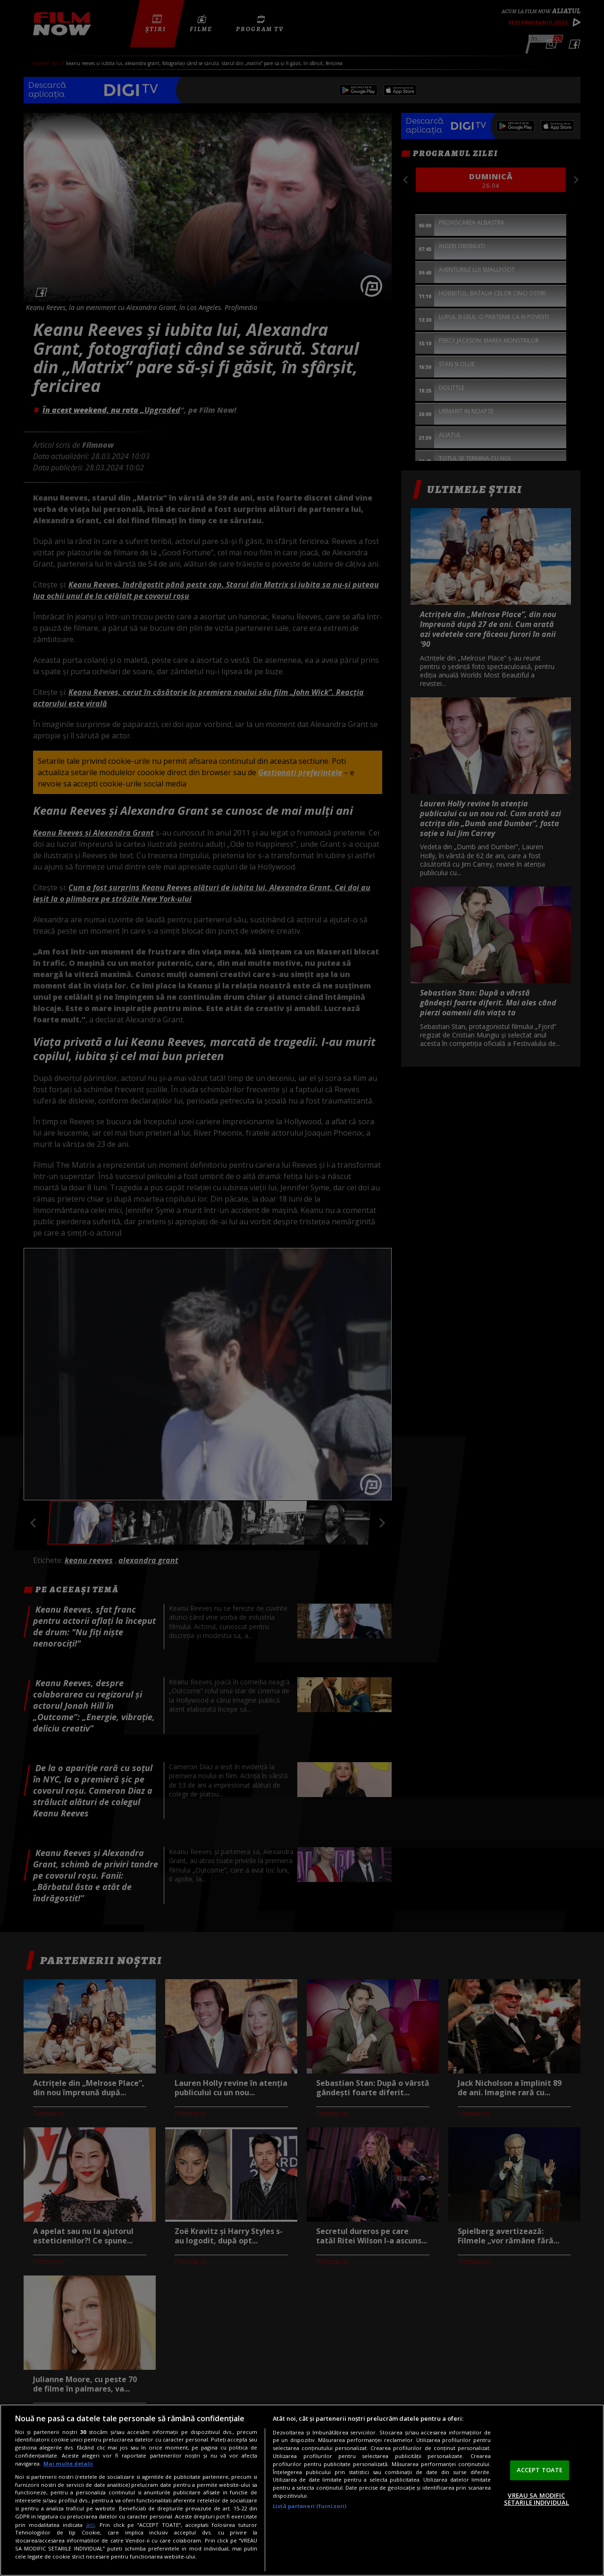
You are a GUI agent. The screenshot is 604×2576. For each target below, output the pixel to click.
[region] (302, 2490)
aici (90, 2525)
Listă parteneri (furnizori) (309, 2505)
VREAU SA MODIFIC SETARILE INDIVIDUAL (536, 2499)
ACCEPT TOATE (540, 2470)
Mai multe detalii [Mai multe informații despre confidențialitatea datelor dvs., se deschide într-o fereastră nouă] (68, 2463)
